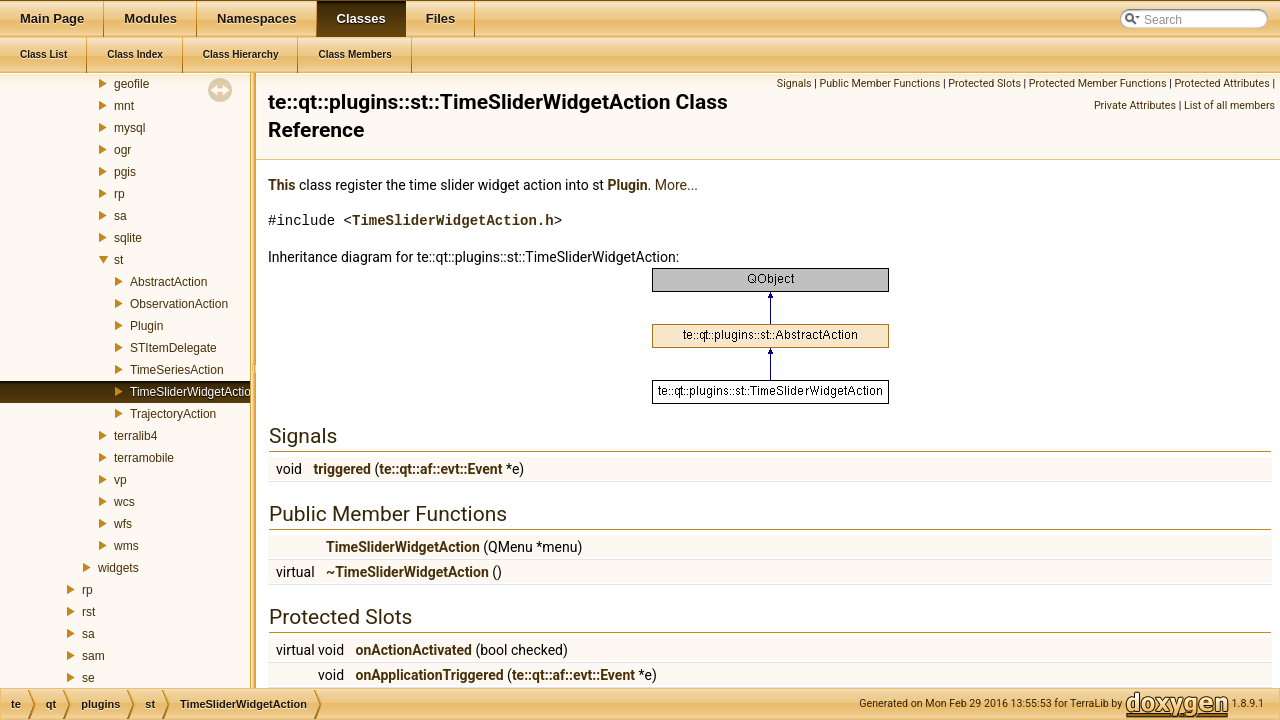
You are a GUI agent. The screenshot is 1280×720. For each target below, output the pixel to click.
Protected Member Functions (1098, 83)
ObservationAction (179, 304)
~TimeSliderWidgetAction (407, 572)
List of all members (1229, 105)
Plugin (146, 326)
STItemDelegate (173, 348)
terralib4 (135, 436)
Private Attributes (1135, 105)
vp (120, 480)
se (88, 678)
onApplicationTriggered (430, 675)
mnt (124, 106)
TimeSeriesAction (177, 370)
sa (120, 216)
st (118, 260)
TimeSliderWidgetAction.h (453, 220)
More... (676, 185)
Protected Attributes (1221, 83)
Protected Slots (984, 83)
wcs (124, 502)
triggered (342, 469)
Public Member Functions (879, 83)
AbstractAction (168, 282)
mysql (129, 128)
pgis (125, 172)
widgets (118, 568)
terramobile (144, 458)
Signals (794, 83)
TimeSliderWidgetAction (194, 392)
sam (93, 656)
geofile (131, 84)
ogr (122, 150)
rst (88, 612)
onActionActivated (414, 650)
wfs (123, 524)
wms (126, 546)
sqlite (128, 238)
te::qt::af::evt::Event (440, 469)
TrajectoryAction (173, 414)
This (281, 185)
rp (119, 194)
